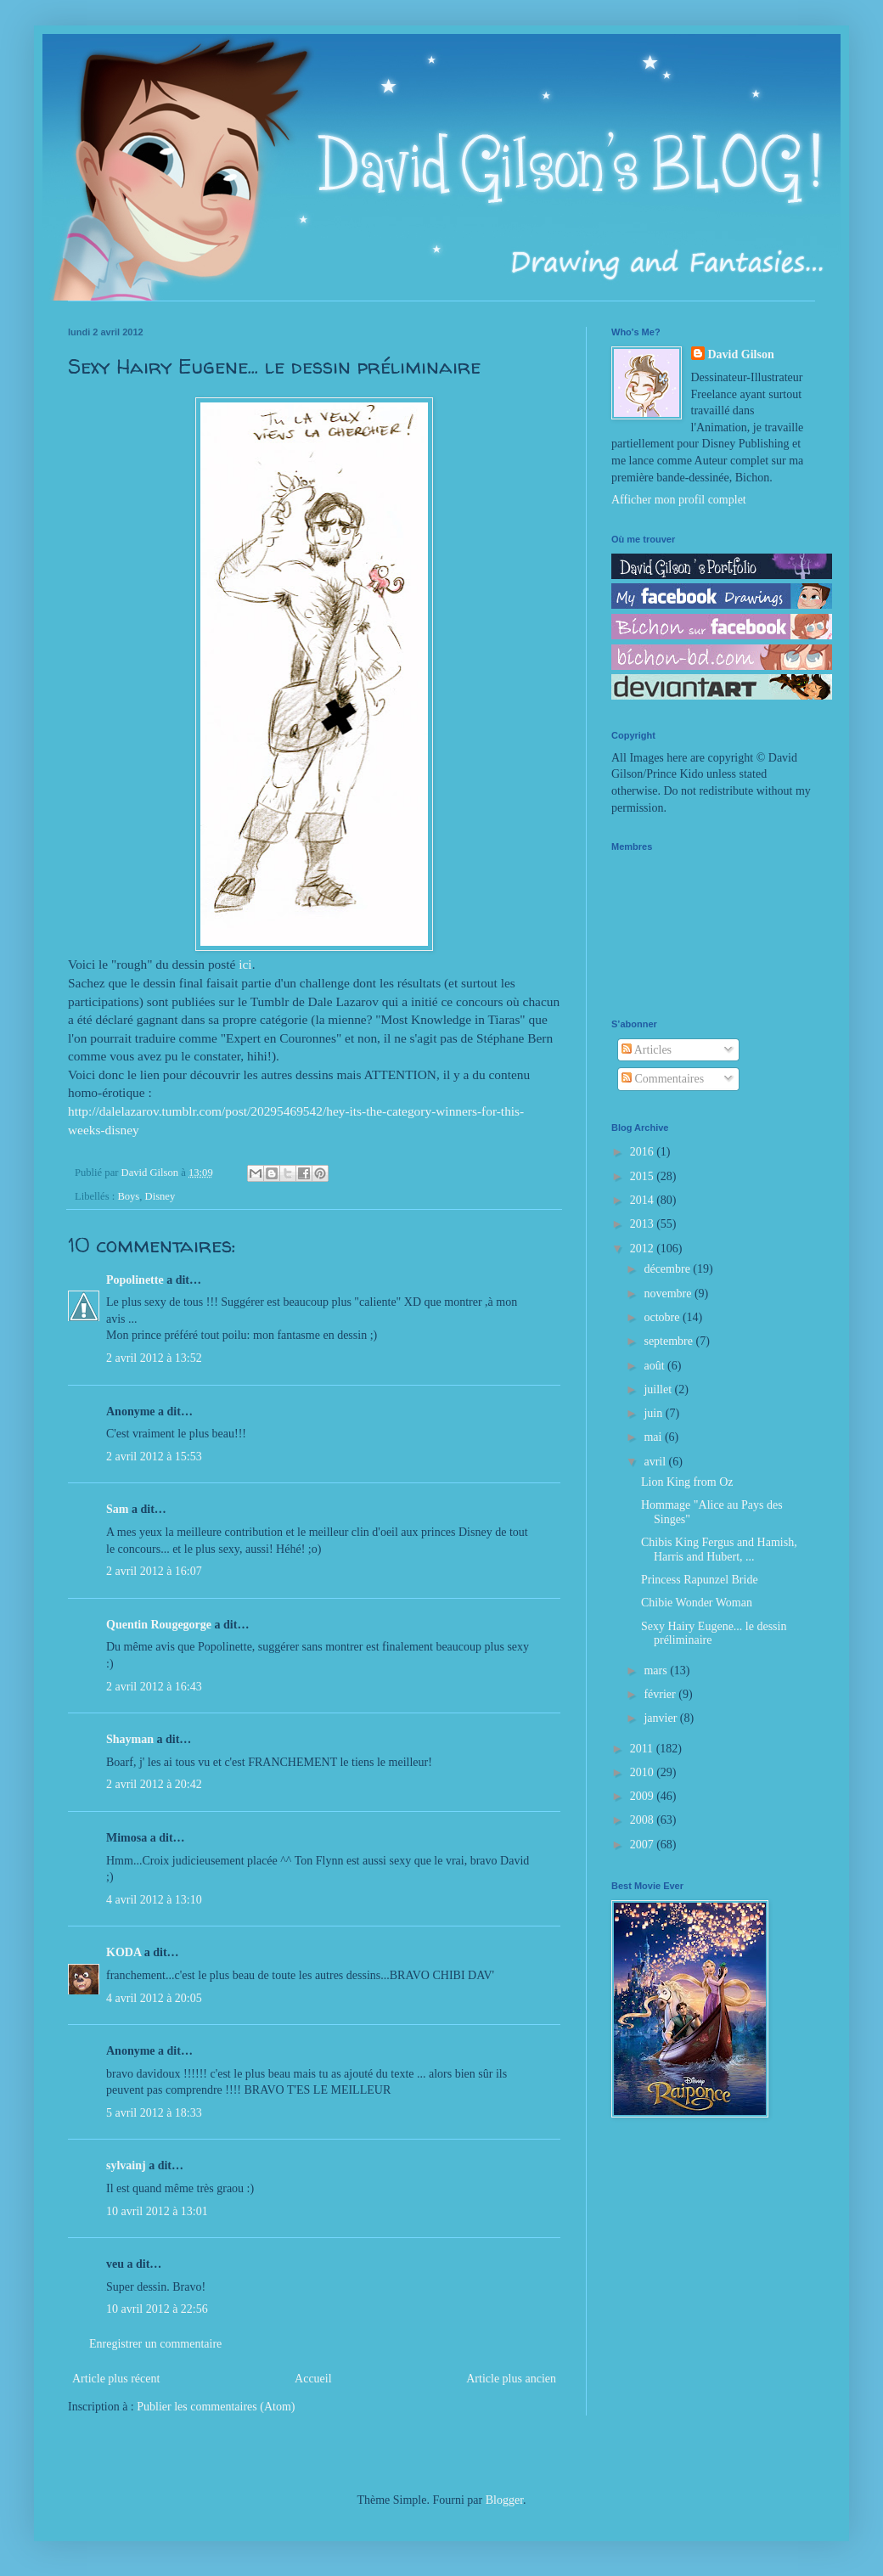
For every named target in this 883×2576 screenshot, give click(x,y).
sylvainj (126, 2165)
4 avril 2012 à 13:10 (154, 1899)
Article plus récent (116, 2378)
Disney (160, 1196)
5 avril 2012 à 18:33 (154, 2112)
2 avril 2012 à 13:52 (154, 1358)
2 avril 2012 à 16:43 (154, 1686)
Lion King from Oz (687, 1482)
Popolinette (135, 1280)
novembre (669, 1293)
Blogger (504, 2500)
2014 (643, 1200)
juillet (659, 1389)
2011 (643, 1748)
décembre (668, 1269)
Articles (646, 1049)
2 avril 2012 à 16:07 (154, 1571)
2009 (643, 1796)
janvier (661, 1718)
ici (245, 964)
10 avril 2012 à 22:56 (157, 2309)
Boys (128, 1196)
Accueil (313, 2378)
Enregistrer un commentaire (155, 2343)
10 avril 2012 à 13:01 (157, 2211)
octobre (663, 1317)
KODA (123, 1952)
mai (654, 1437)
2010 (643, 1772)
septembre (669, 1341)
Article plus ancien (511, 2378)
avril (656, 1461)
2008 (643, 1820)
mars (657, 1670)
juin (654, 1413)
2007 (643, 1844)
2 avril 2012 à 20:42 (154, 1784)
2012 (643, 1248)
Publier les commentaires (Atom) (216, 2406)
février (661, 1694)
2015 (643, 1176)
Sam (117, 1509)
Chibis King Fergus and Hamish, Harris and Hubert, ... (719, 1549)
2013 (643, 1224)
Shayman (130, 1739)
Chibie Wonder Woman (696, 1602)
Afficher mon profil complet (678, 499)
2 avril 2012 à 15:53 (154, 1456)
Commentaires (662, 1078)
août (655, 1365)
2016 (643, 1151)
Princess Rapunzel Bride (699, 1579)
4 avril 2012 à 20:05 (154, 1998)
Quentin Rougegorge (158, 1624)
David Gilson (741, 354)
